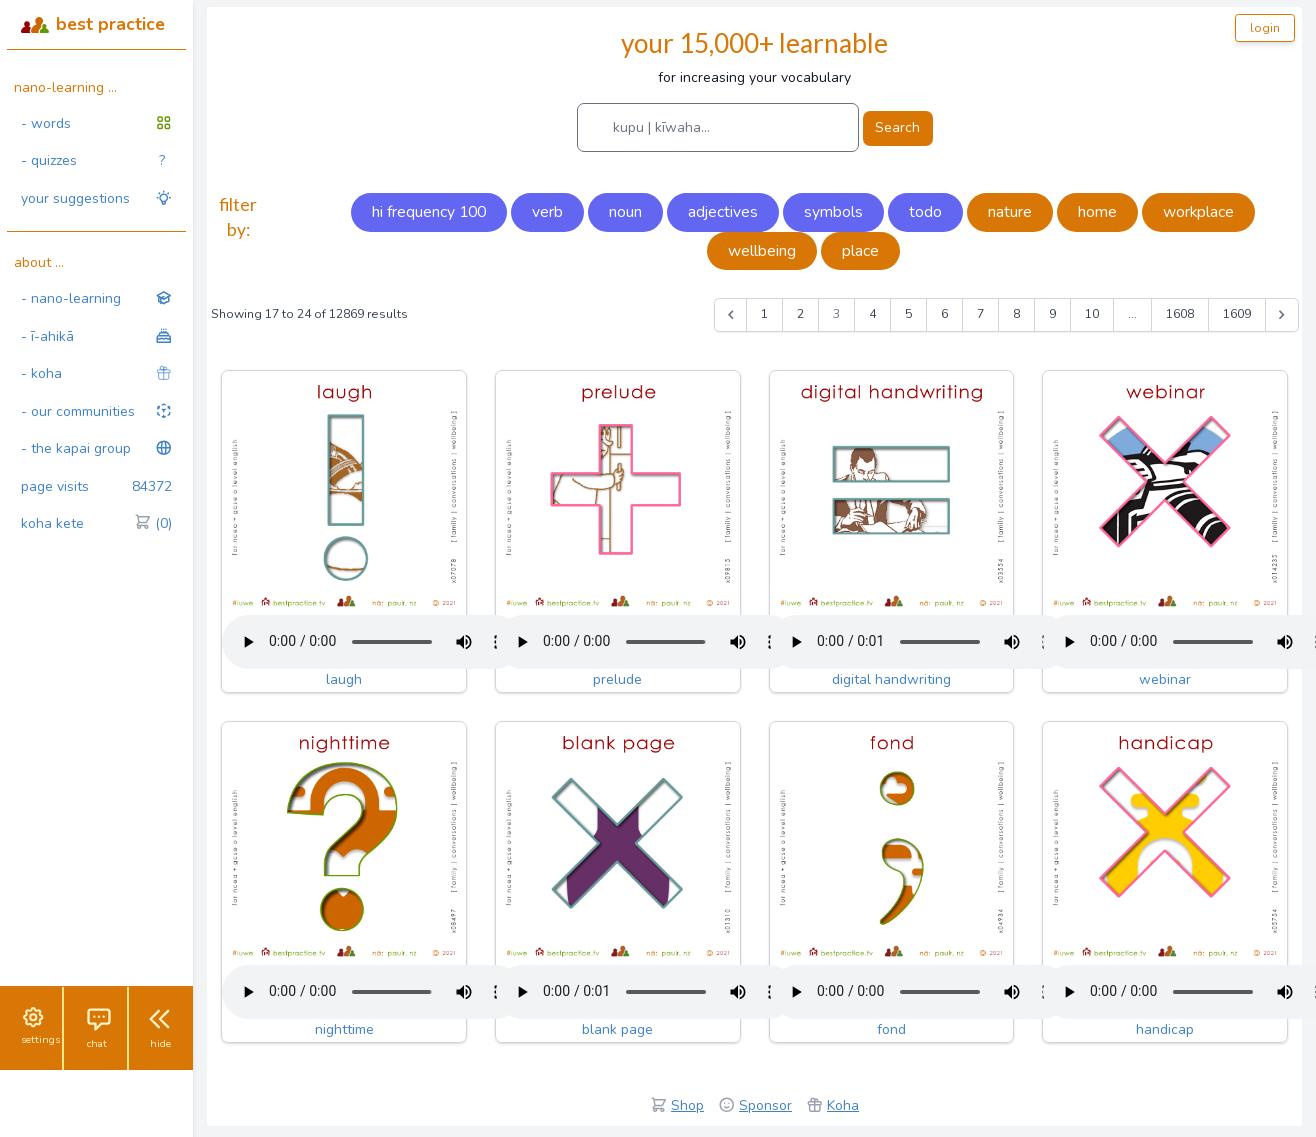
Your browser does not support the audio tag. (372, 642)
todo (925, 212)
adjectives (723, 212)
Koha (843, 1105)
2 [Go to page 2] (800, 314)
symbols (833, 212)
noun (625, 212)
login (1265, 28)
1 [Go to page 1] (764, 314)
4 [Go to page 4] (872, 314)
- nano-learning (96, 298)
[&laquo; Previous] (731, 315)
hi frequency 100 (429, 212)
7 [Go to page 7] (980, 314)
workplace (1198, 212)
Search (897, 127)
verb (547, 212)
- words (96, 123)
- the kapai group (96, 448)
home (1097, 212)
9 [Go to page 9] (1052, 314)
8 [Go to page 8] (1016, 314)
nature (1010, 212)
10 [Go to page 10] (1092, 314)
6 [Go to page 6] (944, 314)
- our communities (96, 411)
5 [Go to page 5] (908, 314)
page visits (96, 487)
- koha (96, 373)
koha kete (96, 524)
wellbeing (762, 251)
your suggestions (96, 198)
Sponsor (765, 1105)
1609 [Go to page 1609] (1237, 314)
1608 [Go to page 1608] (1180, 314)
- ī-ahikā (96, 336)
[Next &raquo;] (1282, 315)
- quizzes (93, 161)
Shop (687, 1105)
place (860, 251)
